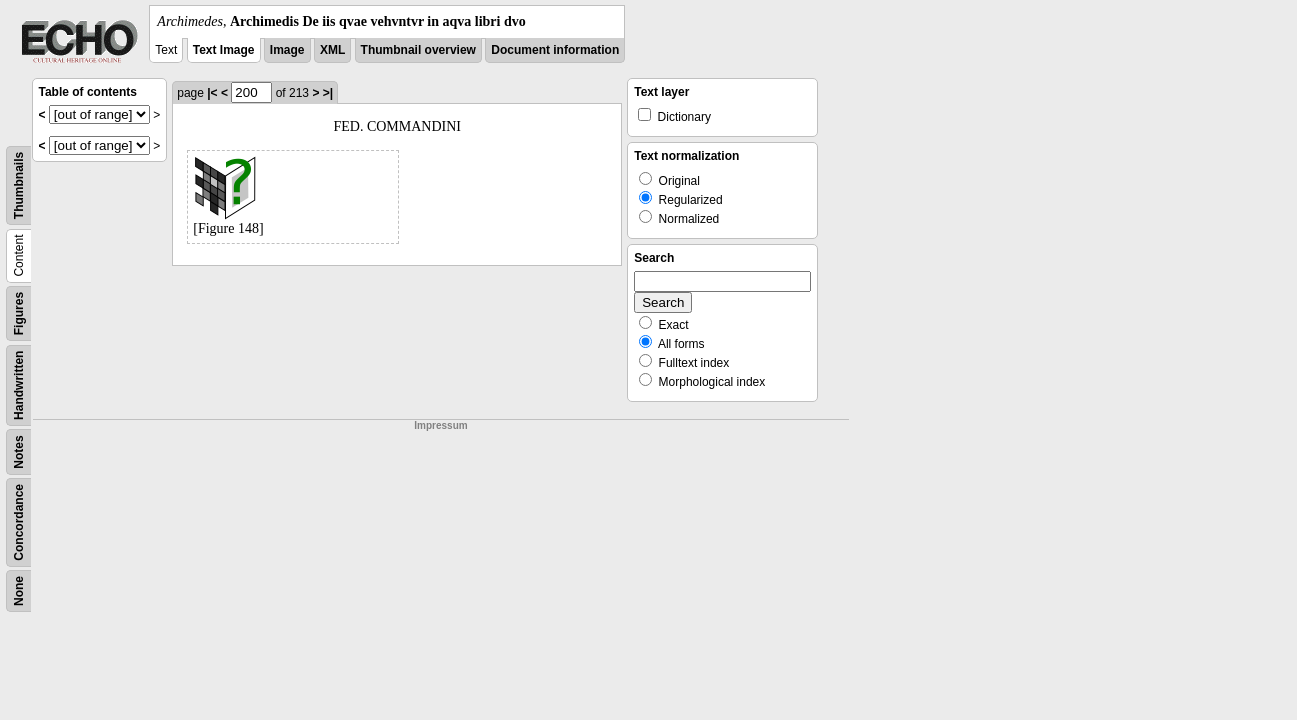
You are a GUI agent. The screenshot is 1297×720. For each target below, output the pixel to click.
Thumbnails (19, 185)
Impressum (440, 425)
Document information (555, 50)
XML (332, 50)
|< (212, 93)
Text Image (224, 50)
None (19, 591)
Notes (19, 451)
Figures (19, 313)
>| (328, 93)
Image (287, 50)
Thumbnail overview (418, 50)
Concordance (19, 522)
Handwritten (19, 385)
